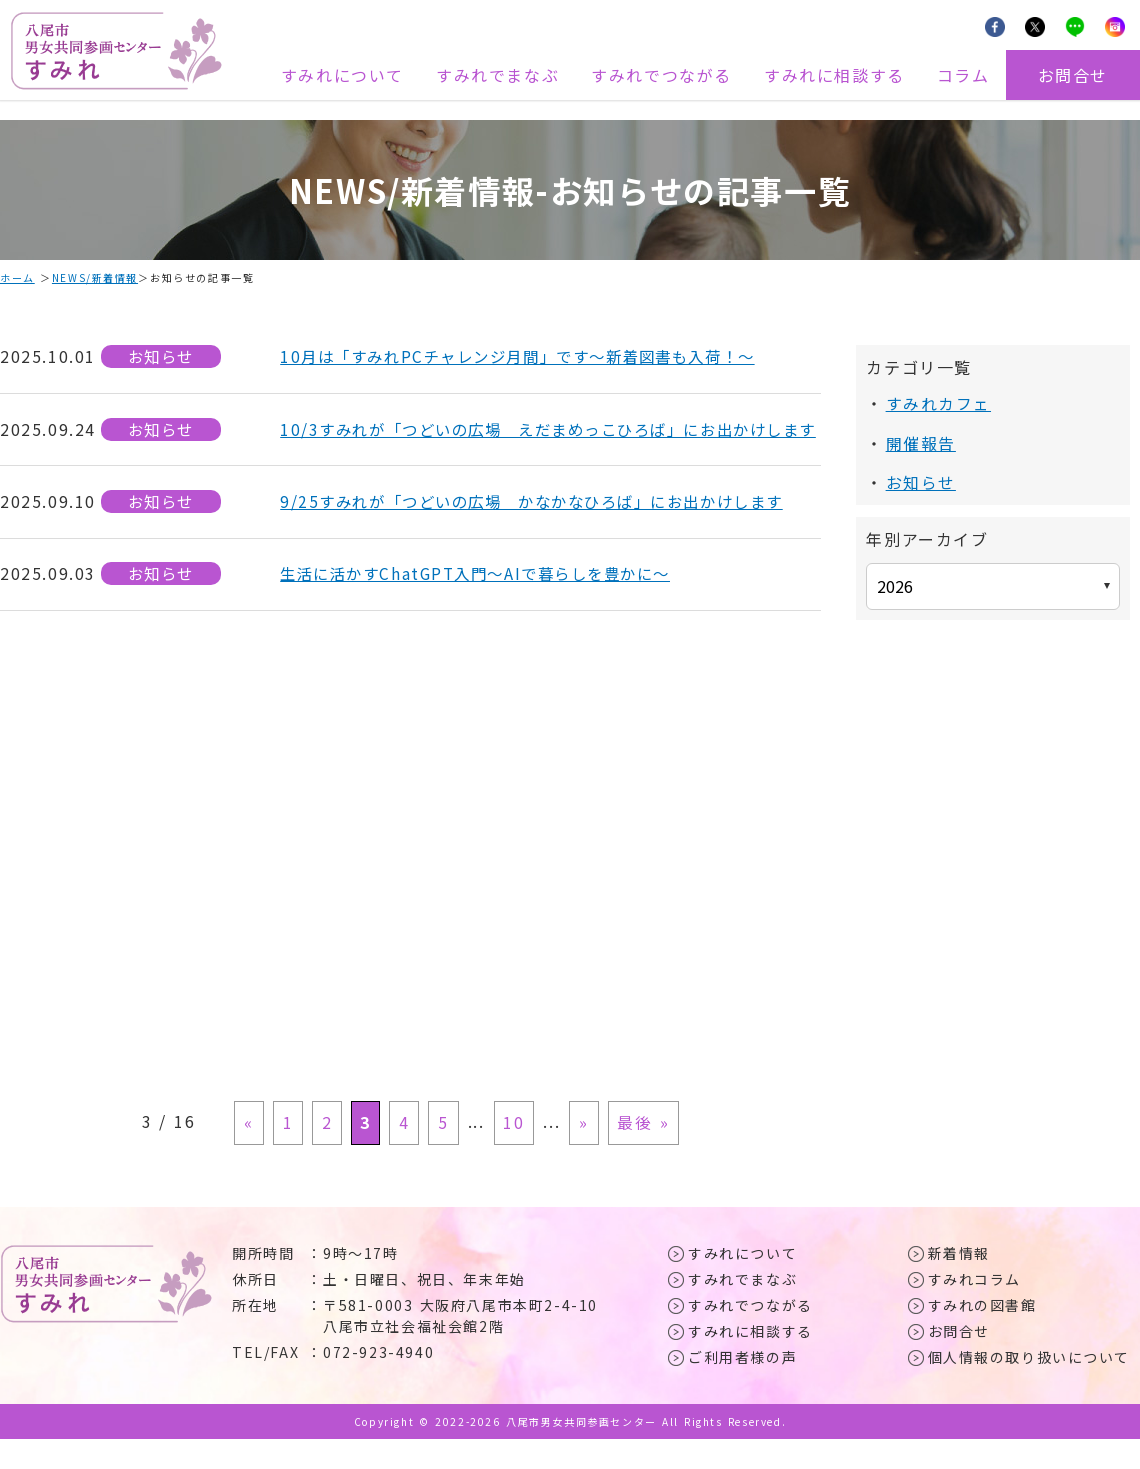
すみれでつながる (661, 75)
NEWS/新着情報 (95, 277)
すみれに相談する (834, 75)
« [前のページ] (255, 1154)
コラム (963, 75)
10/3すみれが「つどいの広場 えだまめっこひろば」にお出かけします (546, 442)
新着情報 (959, 1283)
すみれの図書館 (982, 1335)
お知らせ (161, 357)
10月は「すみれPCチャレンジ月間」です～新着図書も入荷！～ (531, 357)
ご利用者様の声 (742, 1387)
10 (511, 1154)
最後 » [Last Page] (637, 1154)
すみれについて (342, 75)
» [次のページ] (580, 1154)
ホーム (17, 277)
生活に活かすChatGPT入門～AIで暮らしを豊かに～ (485, 600)
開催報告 (921, 442)
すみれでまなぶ (497, 75)
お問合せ (1073, 75)
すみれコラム (975, 1309)
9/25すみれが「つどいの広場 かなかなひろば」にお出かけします (546, 527)
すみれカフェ (939, 403)
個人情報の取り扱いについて (1029, 1387)
